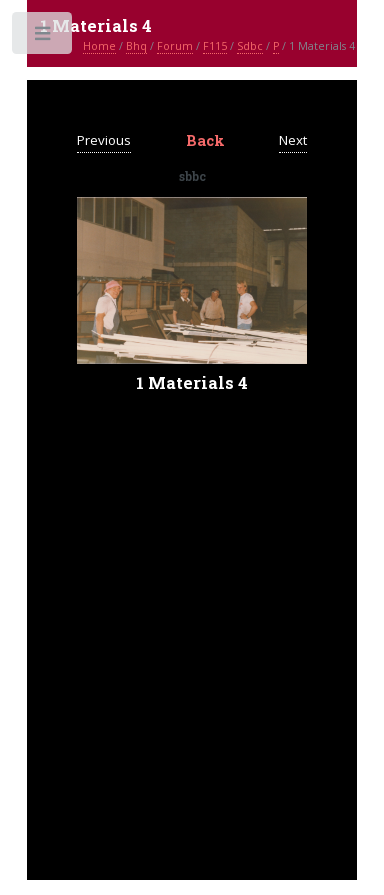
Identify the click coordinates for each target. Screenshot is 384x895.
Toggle (43, 37)
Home (99, 46)
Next (293, 140)
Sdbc (250, 46)
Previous (104, 140)
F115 (215, 46)
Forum (175, 46)
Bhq (136, 46)
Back (205, 140)
